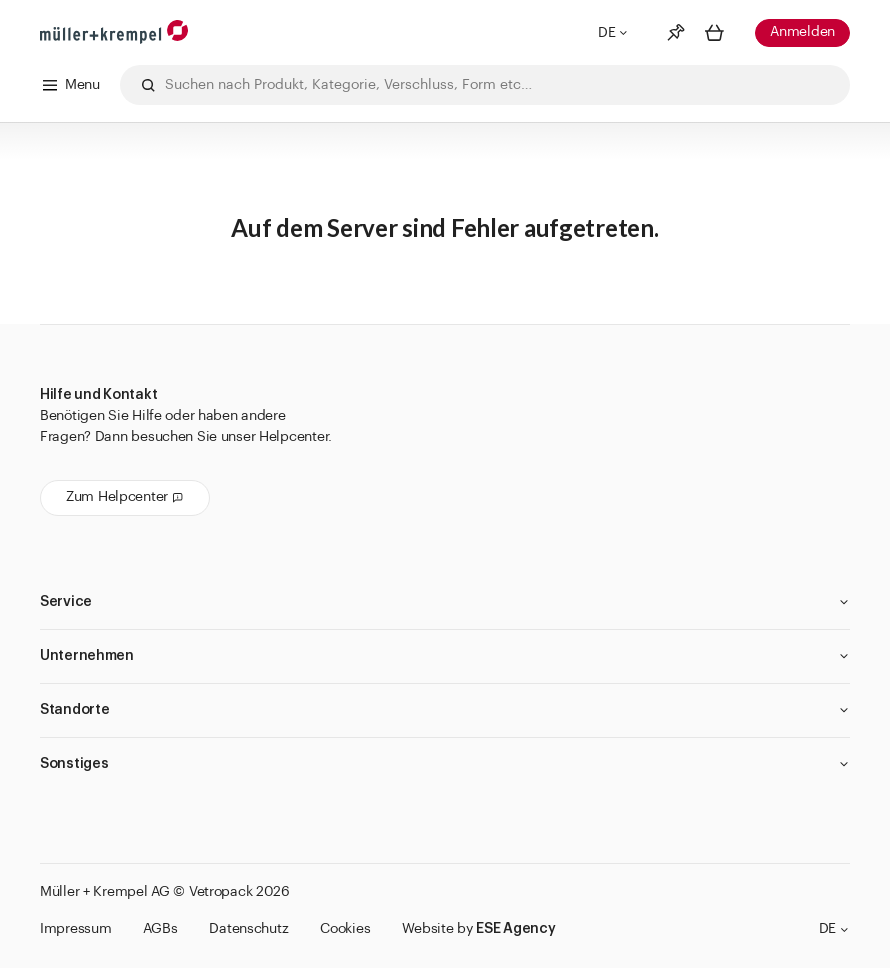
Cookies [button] (345, 929)
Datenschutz (248, 929)
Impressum (75, 929)
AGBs (160, 929)
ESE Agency (515, 929)
